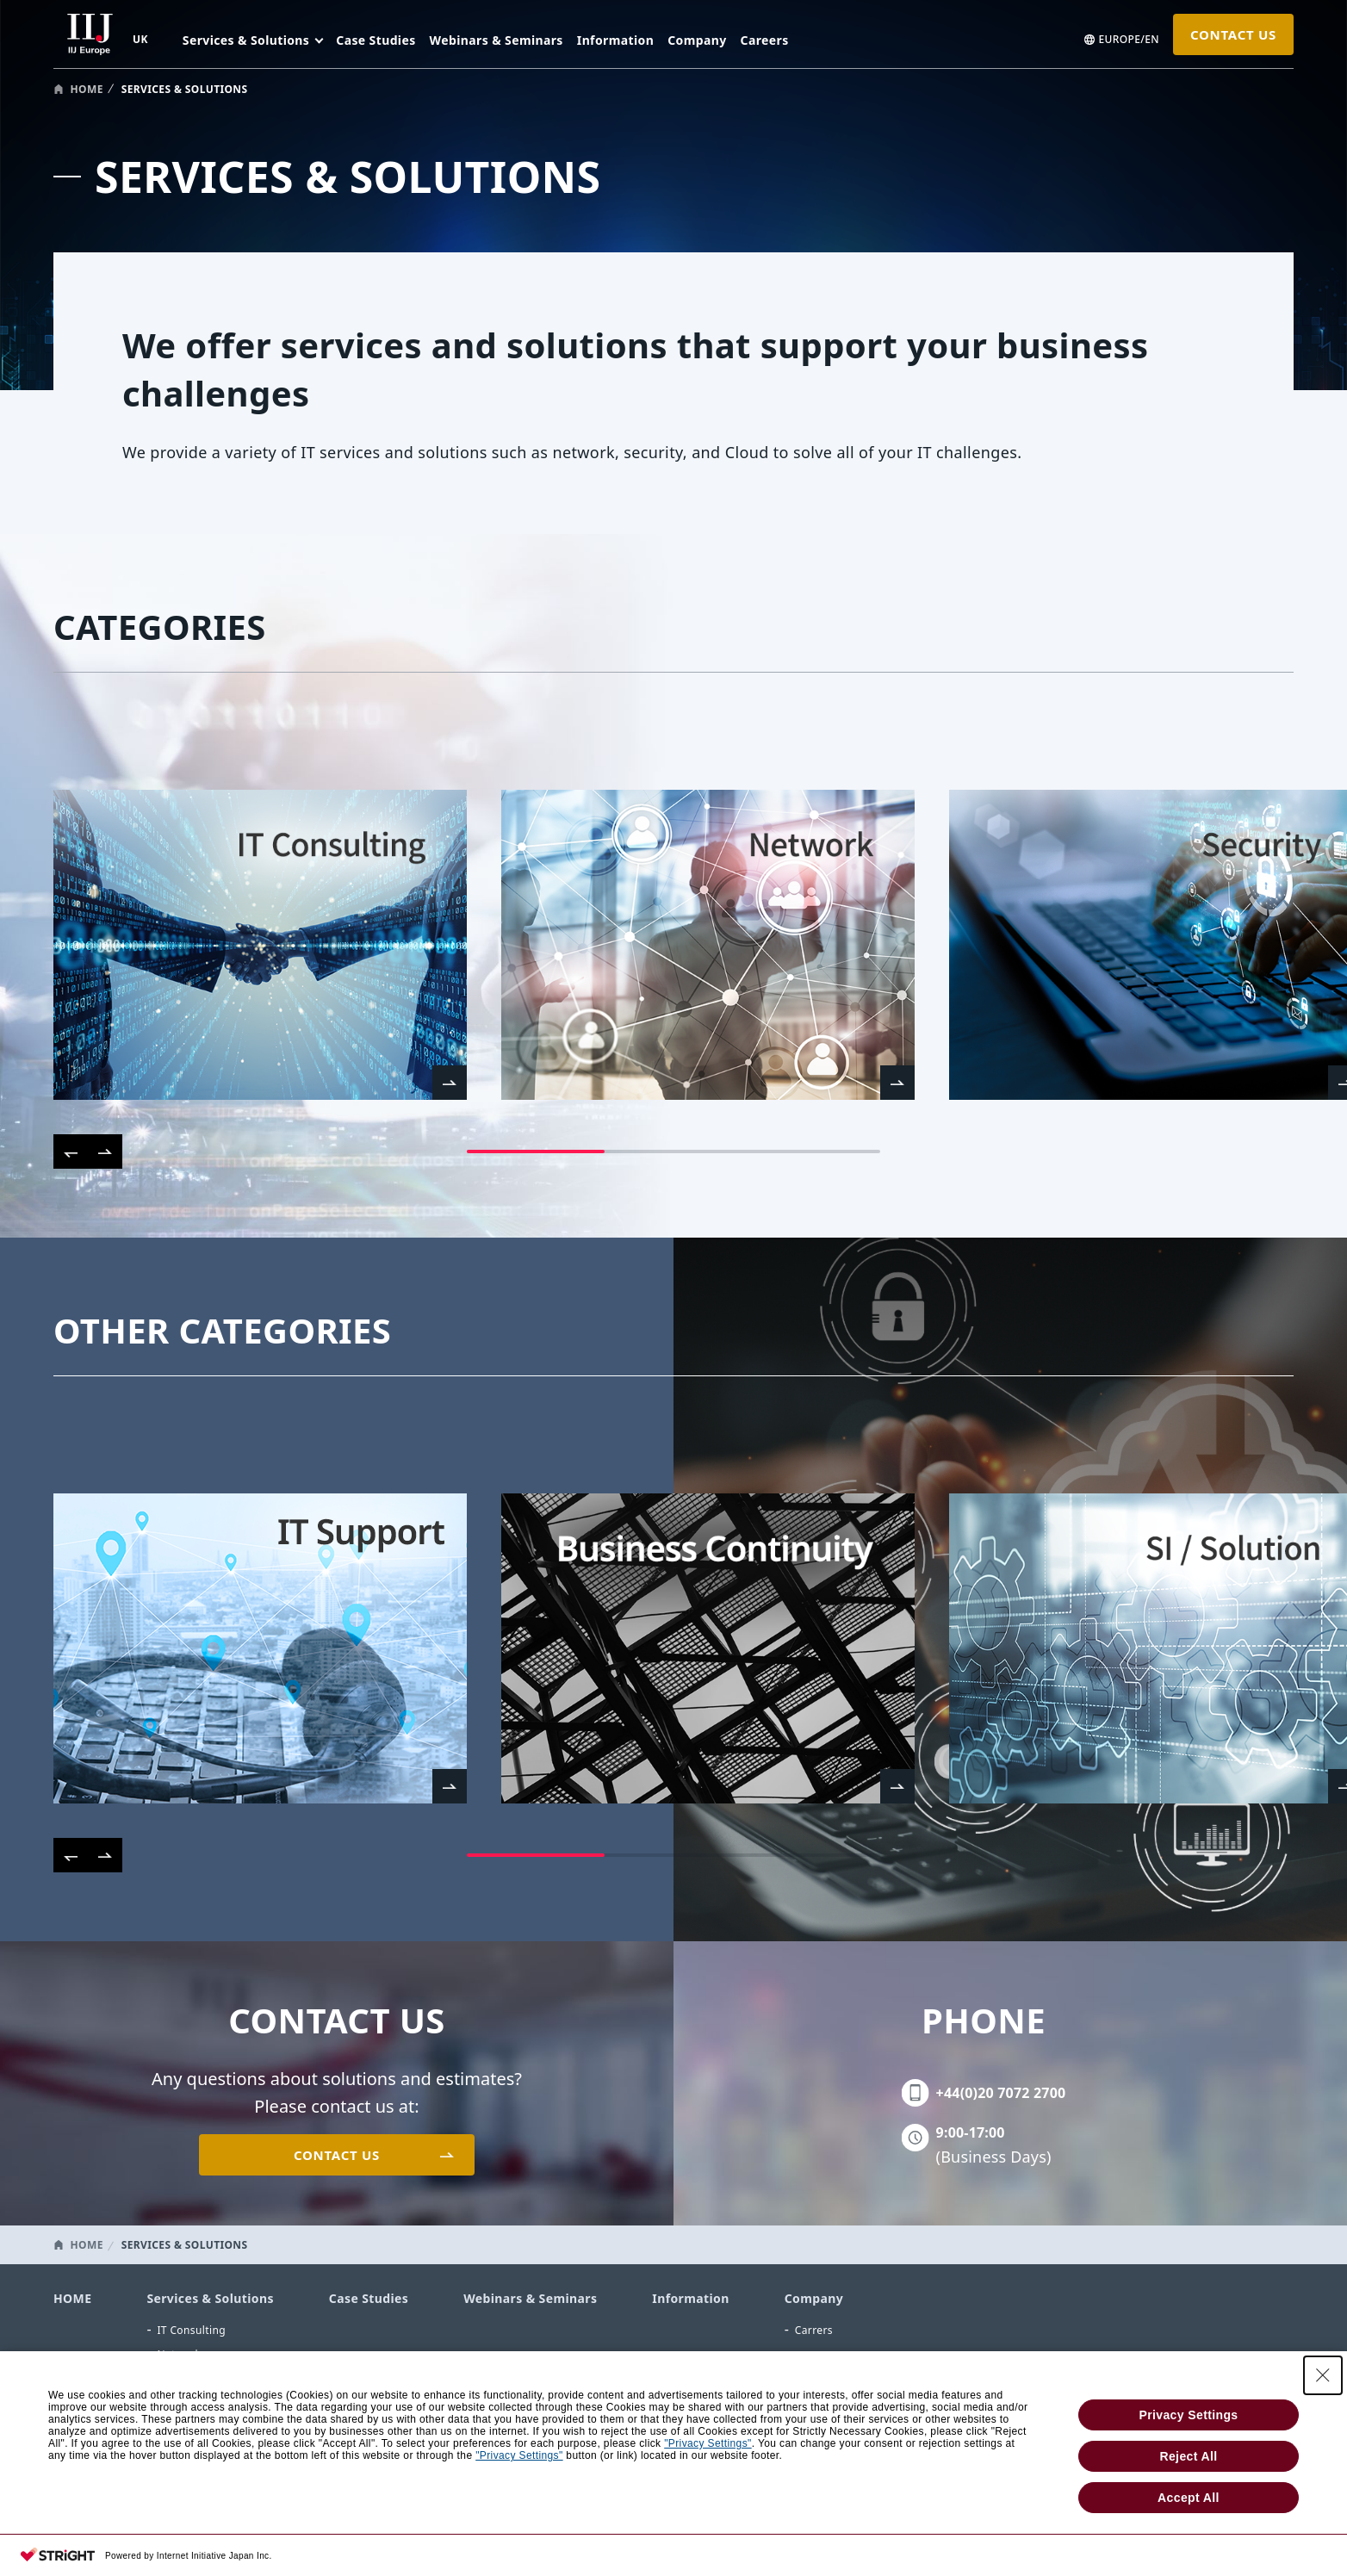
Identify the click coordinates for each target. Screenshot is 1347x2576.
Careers (765, 40)
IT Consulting (191, 2330)
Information (615, 40)
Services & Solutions (209, 2298)
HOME (87, 89)
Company (696, 40)
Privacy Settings (1188, 2415)
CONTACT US (1233, 34)
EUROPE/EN (1128, 39)
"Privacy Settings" (707, 2443)
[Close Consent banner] (1323, 2375)
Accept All (1189, 2498)
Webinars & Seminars (496, 40)
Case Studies (375, 40)
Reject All (1188, 2456)
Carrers (814, 2330)
